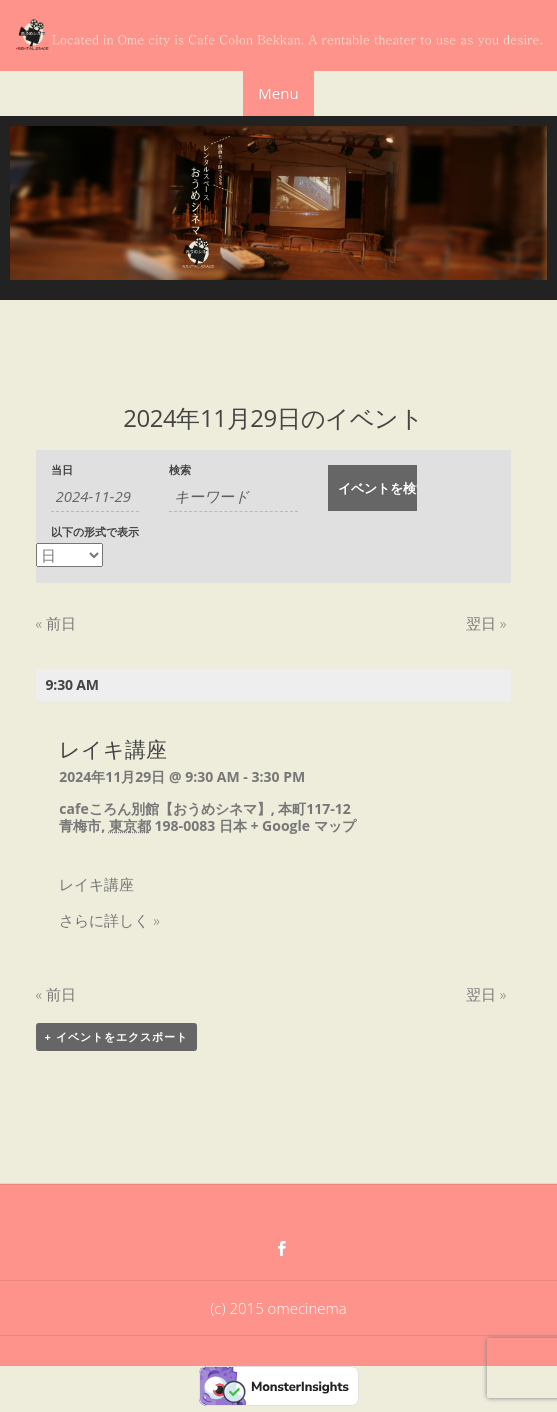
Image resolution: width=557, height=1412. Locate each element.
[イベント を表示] (69, 555)
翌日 (486, 623)
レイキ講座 (113, 749)
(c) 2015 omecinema (278, 1308)
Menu (278, 93)
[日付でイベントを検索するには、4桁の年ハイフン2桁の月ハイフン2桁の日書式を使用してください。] (95, 496)
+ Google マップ (302, 825)
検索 (180, 470)
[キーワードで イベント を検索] (233, 496)
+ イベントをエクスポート (116, 1036)
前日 (56, 623)
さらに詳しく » (109, 920)
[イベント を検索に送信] (372, 488)
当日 (62, 470)
